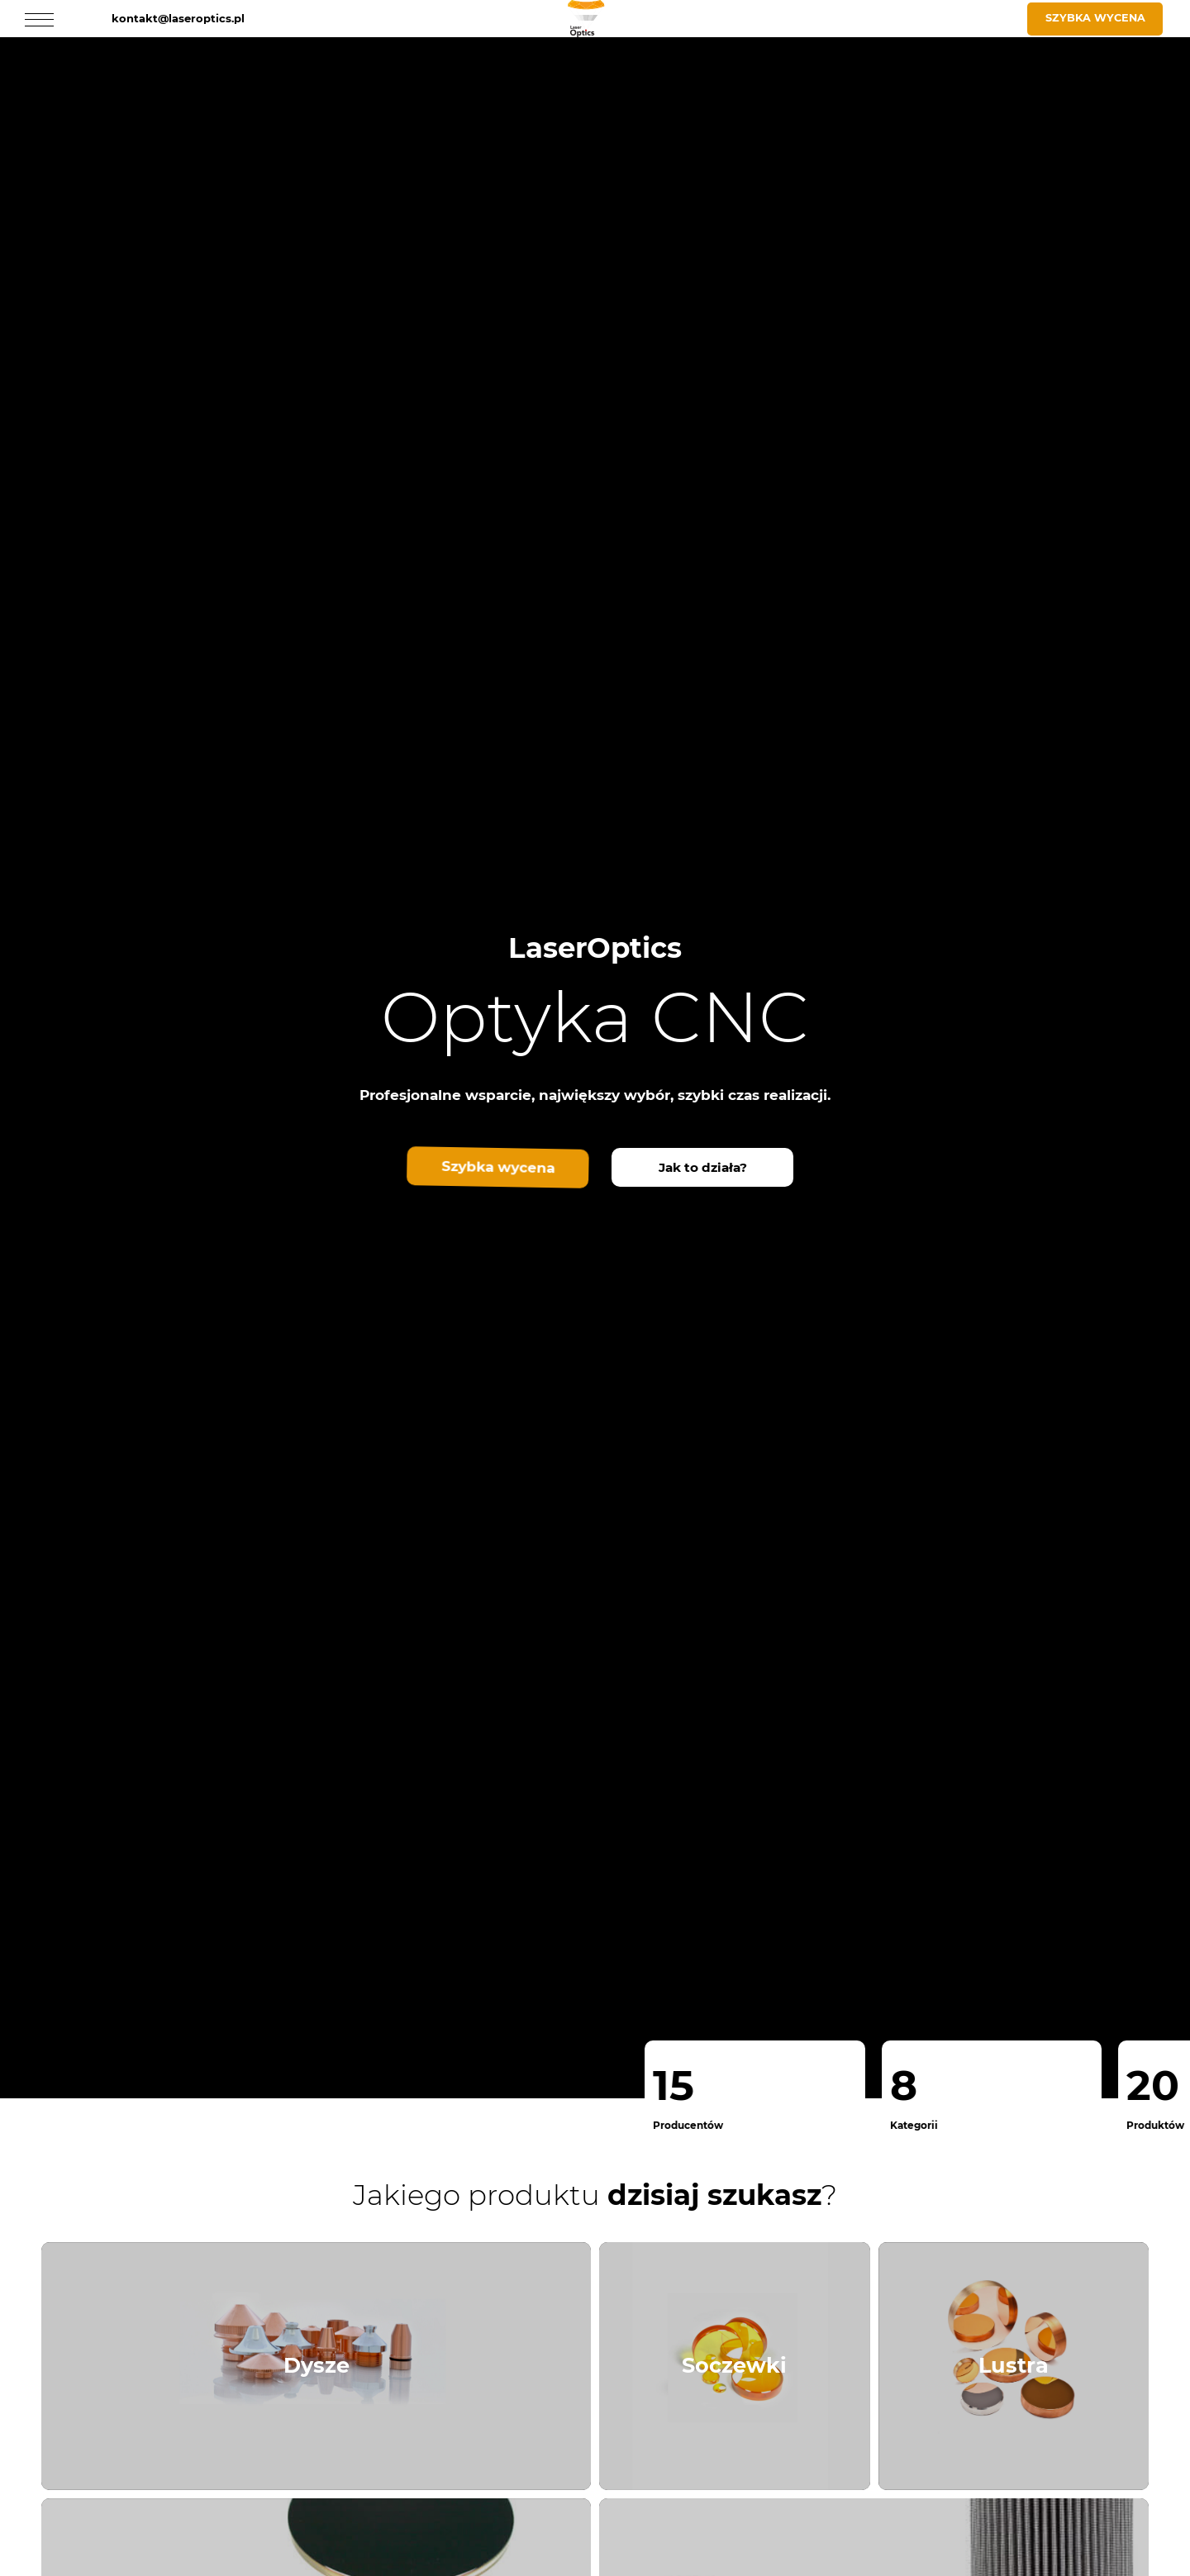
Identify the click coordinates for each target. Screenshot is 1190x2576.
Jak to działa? (703, 1167)
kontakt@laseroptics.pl (178, 18)
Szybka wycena (1095, 18)
